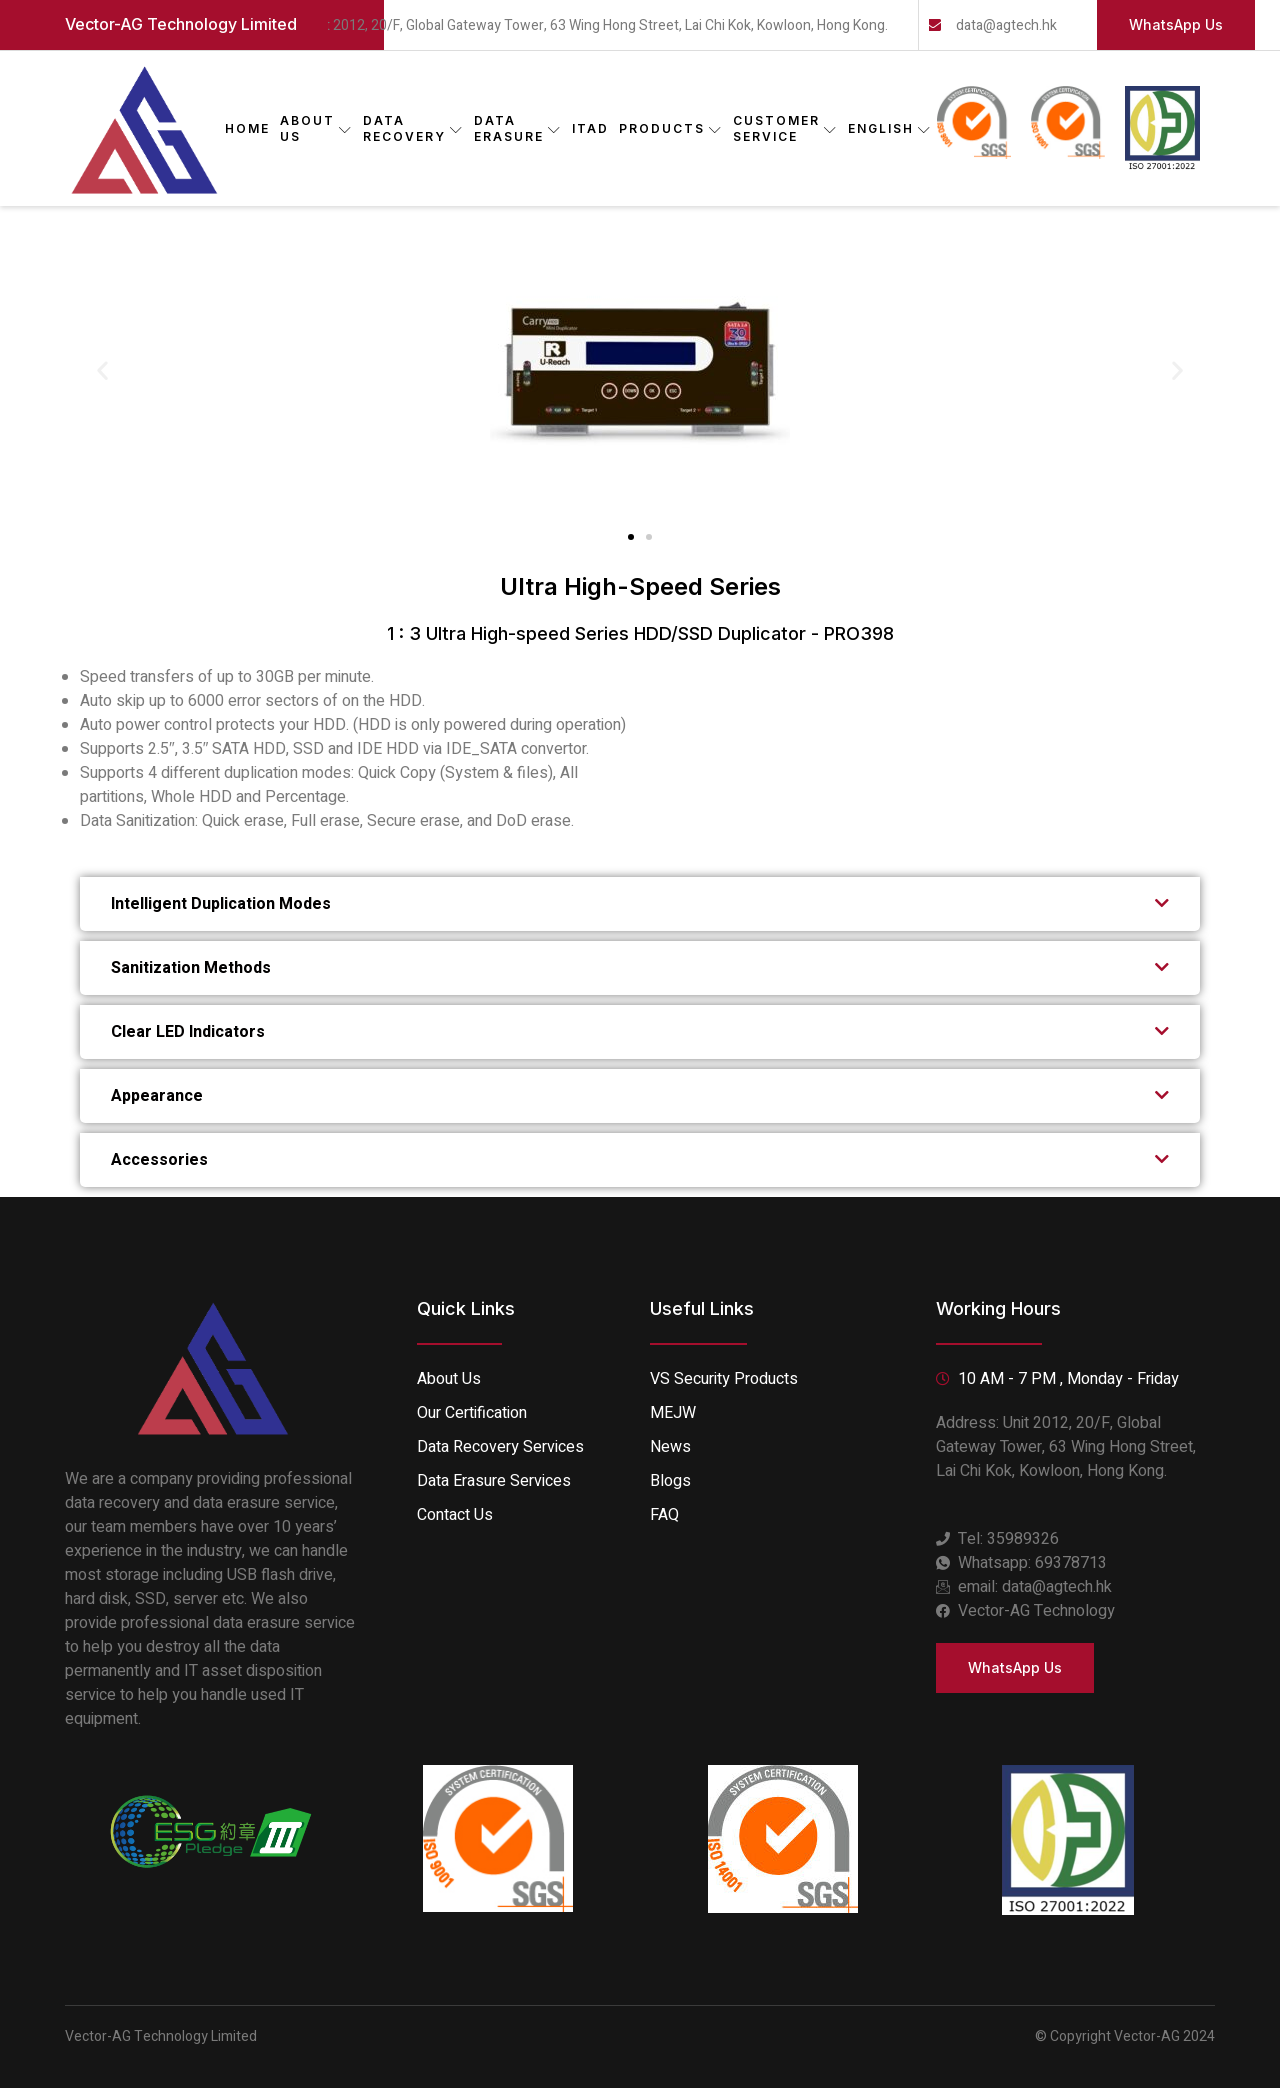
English (890, 128)
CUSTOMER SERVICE (785, 128)
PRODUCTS (671, 128)
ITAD (590, 128)
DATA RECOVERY (413, 128)
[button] (102, 369)
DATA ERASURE (518, 128)
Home (247, 128)
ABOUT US (316, 128)
